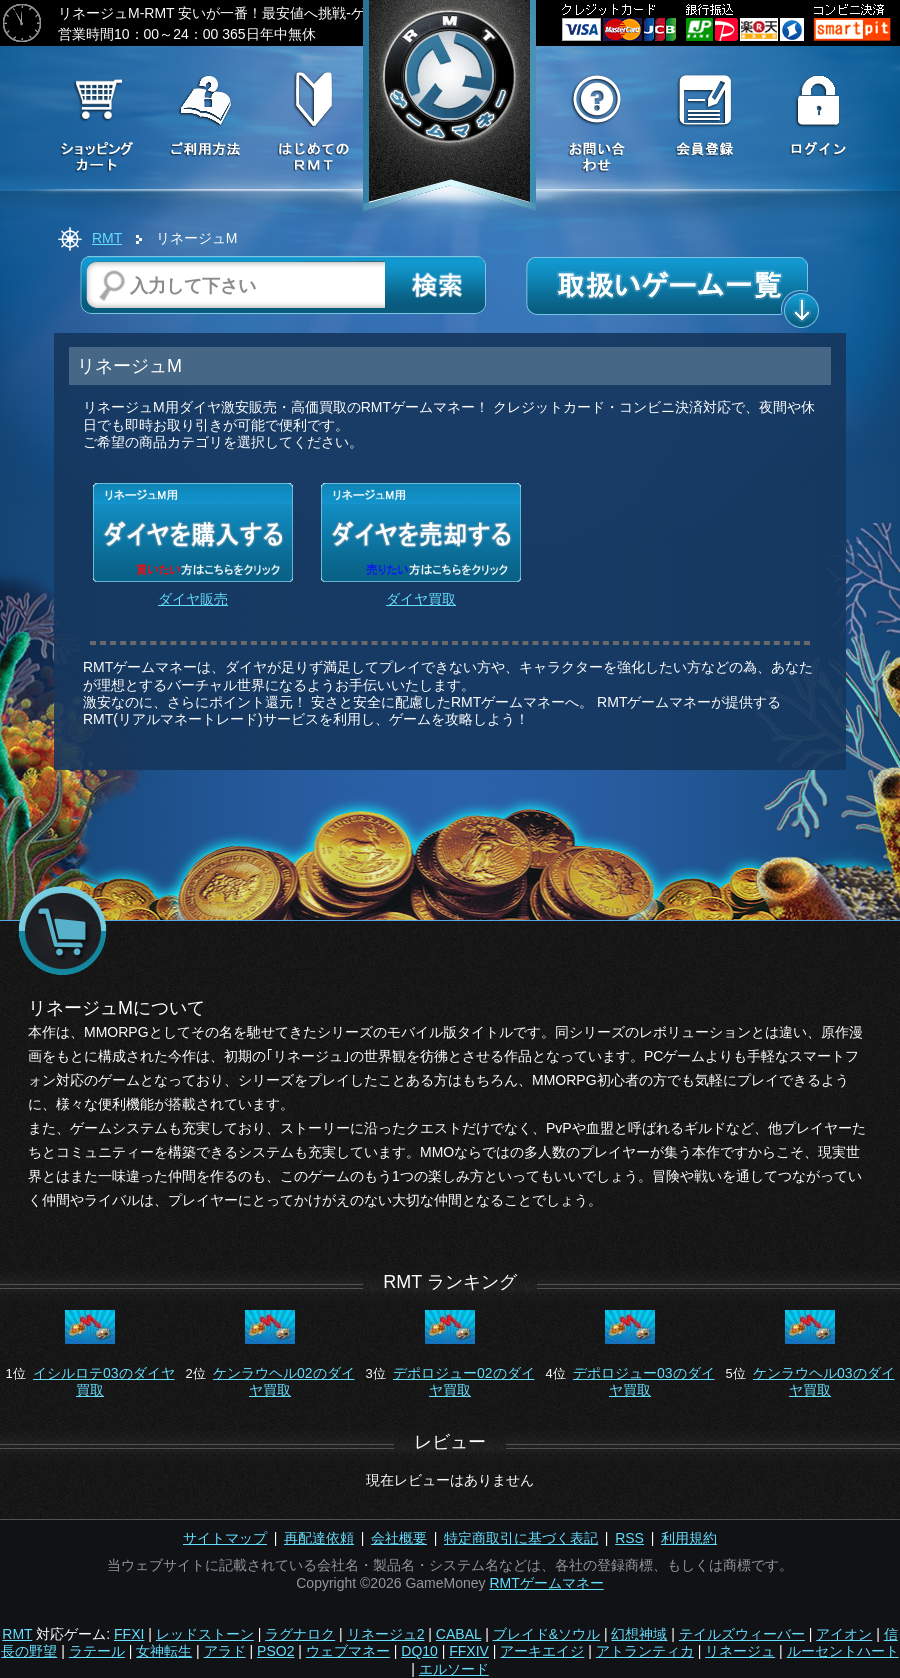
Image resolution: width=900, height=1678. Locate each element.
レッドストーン (205, 1634)
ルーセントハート (843, 1651)
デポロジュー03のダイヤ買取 (644, 1381)
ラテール (97, 1651)
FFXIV (469, 1651)
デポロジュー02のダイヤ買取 (464, 1381)
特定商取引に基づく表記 (521, 1538)
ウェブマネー (348, 1651)
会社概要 (399, 1538)
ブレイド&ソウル (546, 1634)
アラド (225, 1651)
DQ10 (419, 1651)
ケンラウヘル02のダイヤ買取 (284, 1381)
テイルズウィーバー (742, 1634)
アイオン (844, 1634)
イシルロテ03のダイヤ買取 (104, 1381)
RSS (629, 1538)
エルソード (454, 1669)
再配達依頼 (319, 1538)
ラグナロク (300, 1634)
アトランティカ (645, 1651)
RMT (107, 238)
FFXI (129, 1634)
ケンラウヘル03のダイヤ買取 (824, 1381)
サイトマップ (225, 1538)
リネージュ (740, 1651)
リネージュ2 (386, 1634)
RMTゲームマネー (546, 1583)
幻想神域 (639, 1634)
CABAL (458, 1634)
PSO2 (275, 1651)
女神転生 (164, 1651)
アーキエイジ (542, 1651)
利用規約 (689, 1538)
